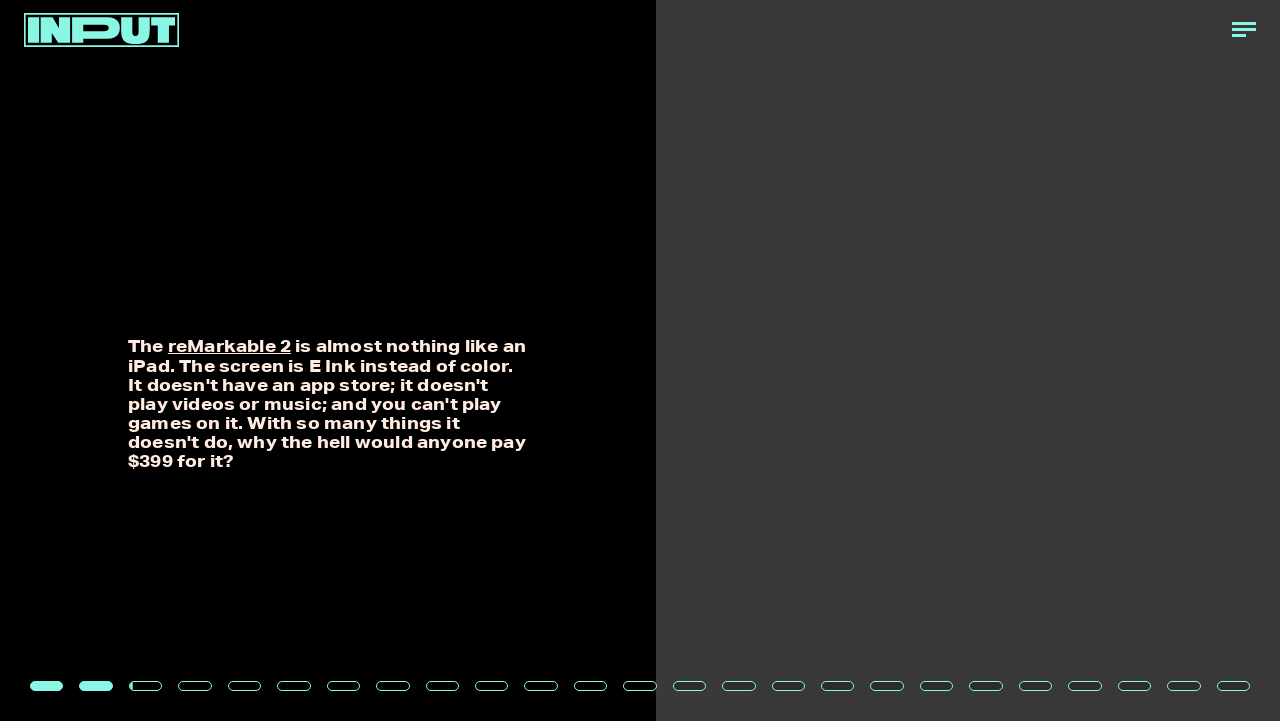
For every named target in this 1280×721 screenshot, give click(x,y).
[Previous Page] (211, 360)
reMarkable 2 (229, 345)
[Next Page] (851, 360)
